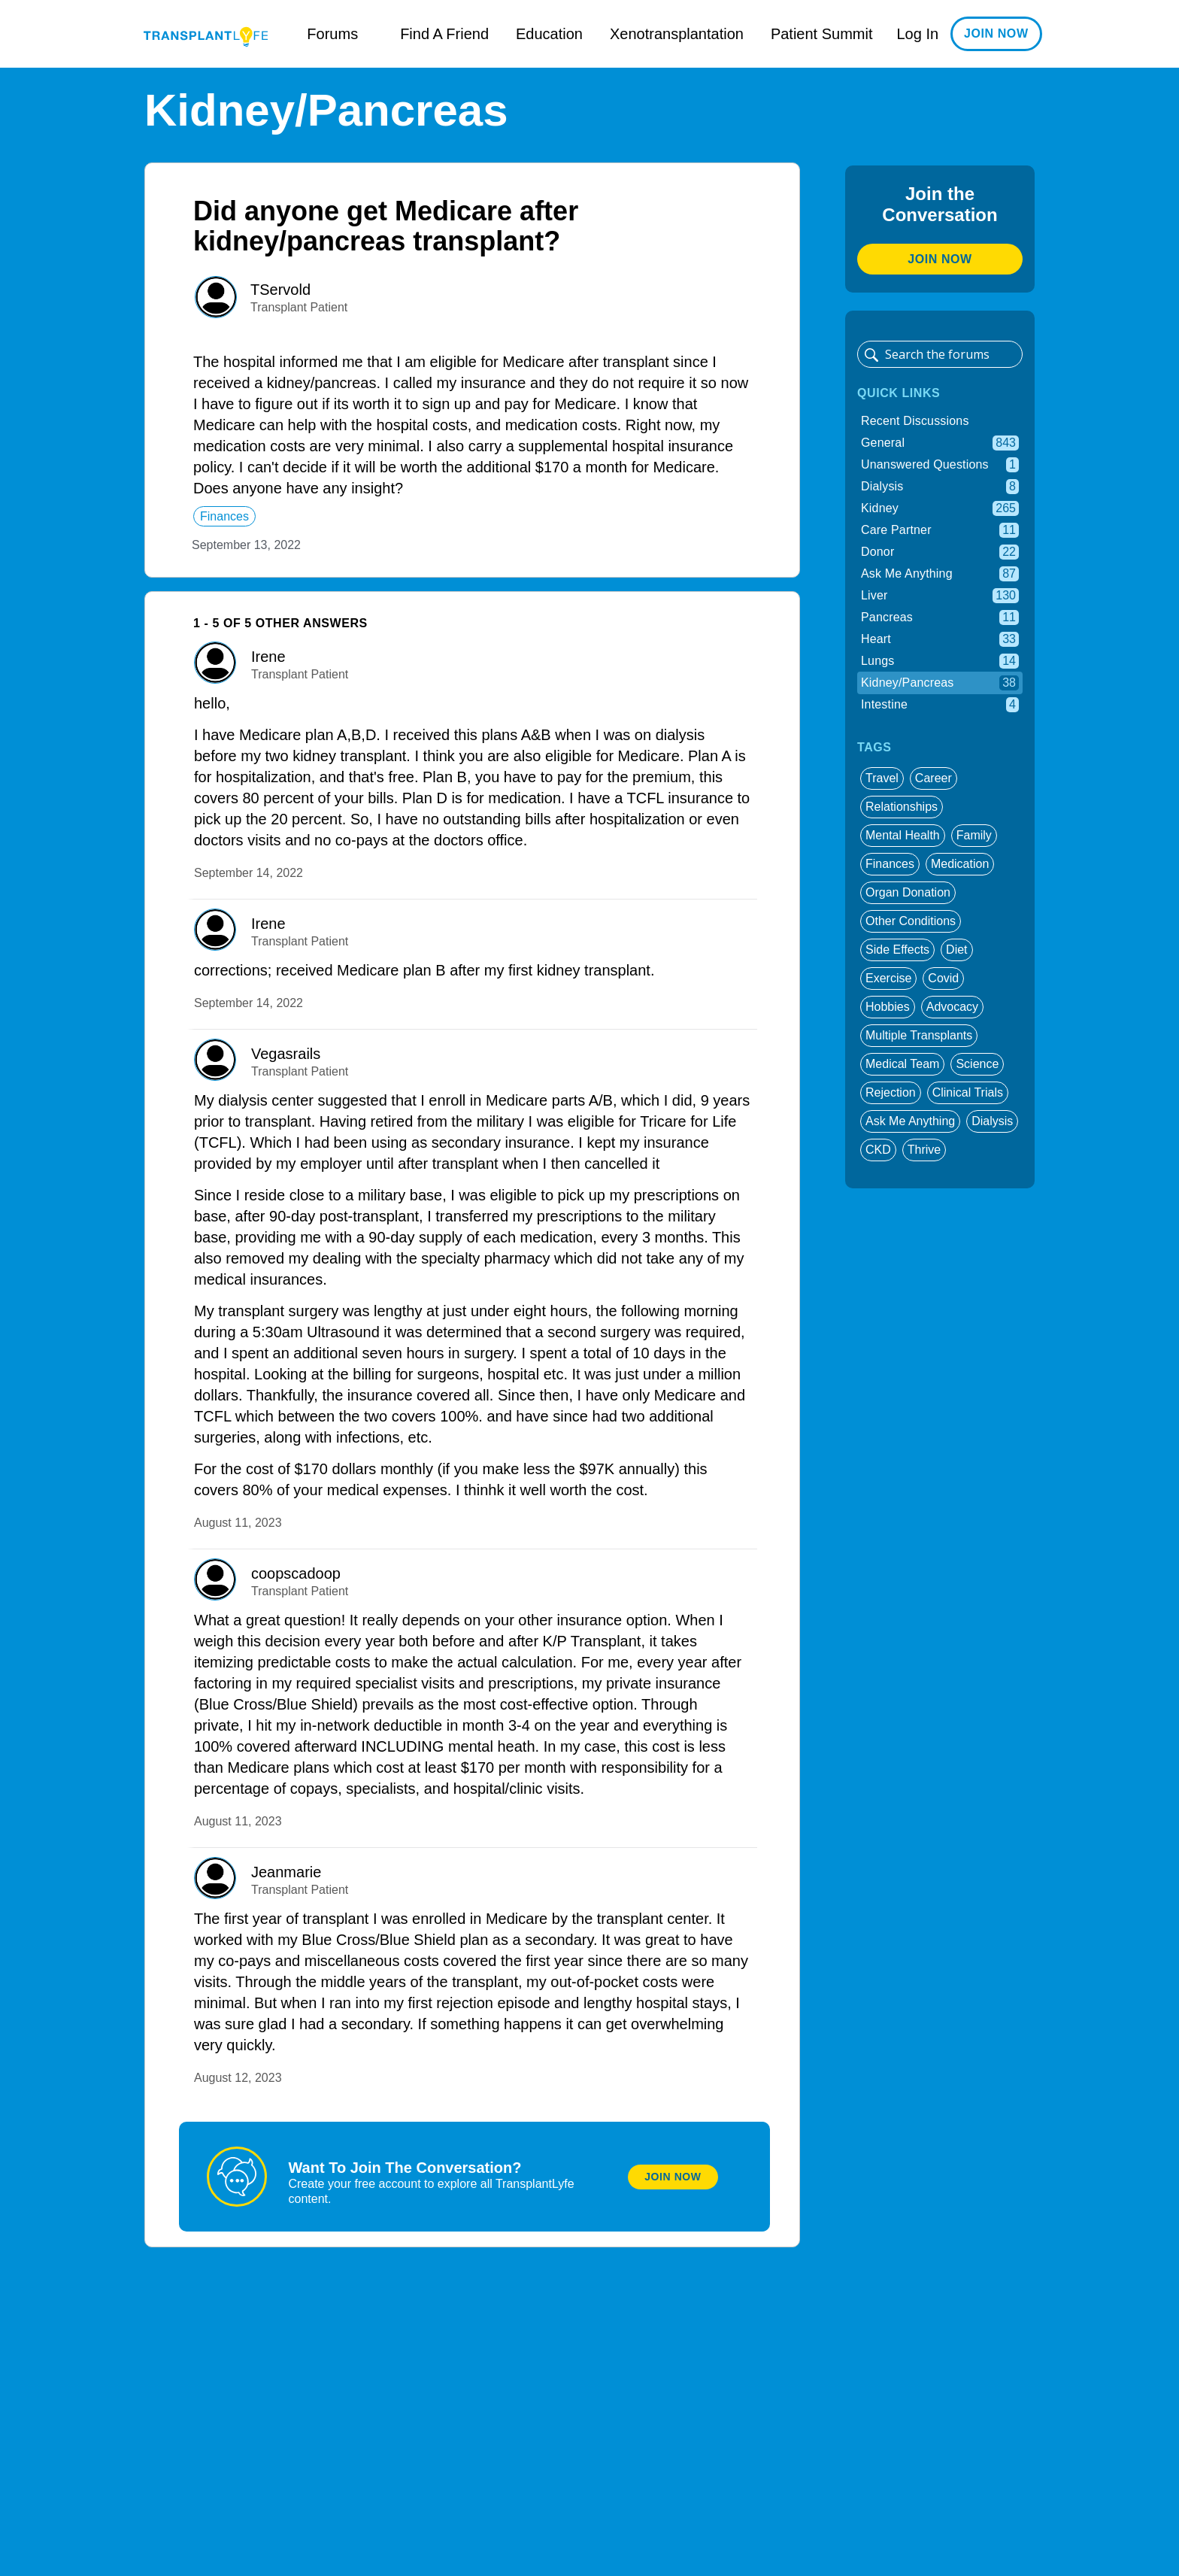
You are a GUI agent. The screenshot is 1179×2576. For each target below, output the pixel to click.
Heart (940, 639)
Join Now (672, 2177)
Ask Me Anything (940, 573)
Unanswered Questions (940, 464)
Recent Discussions (915, 420)
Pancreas (940, 617)
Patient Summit (822, 34)
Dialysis (940, 486)
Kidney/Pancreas (940, 682)
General (940, 443)
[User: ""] (216, 297)
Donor (940, 552)
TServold (280, 289)
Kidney (940, 508)
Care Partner (940, 530)
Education (549, 34)
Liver (940, 595)
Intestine (940, 704)
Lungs (940, 661)
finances (224, 516)
